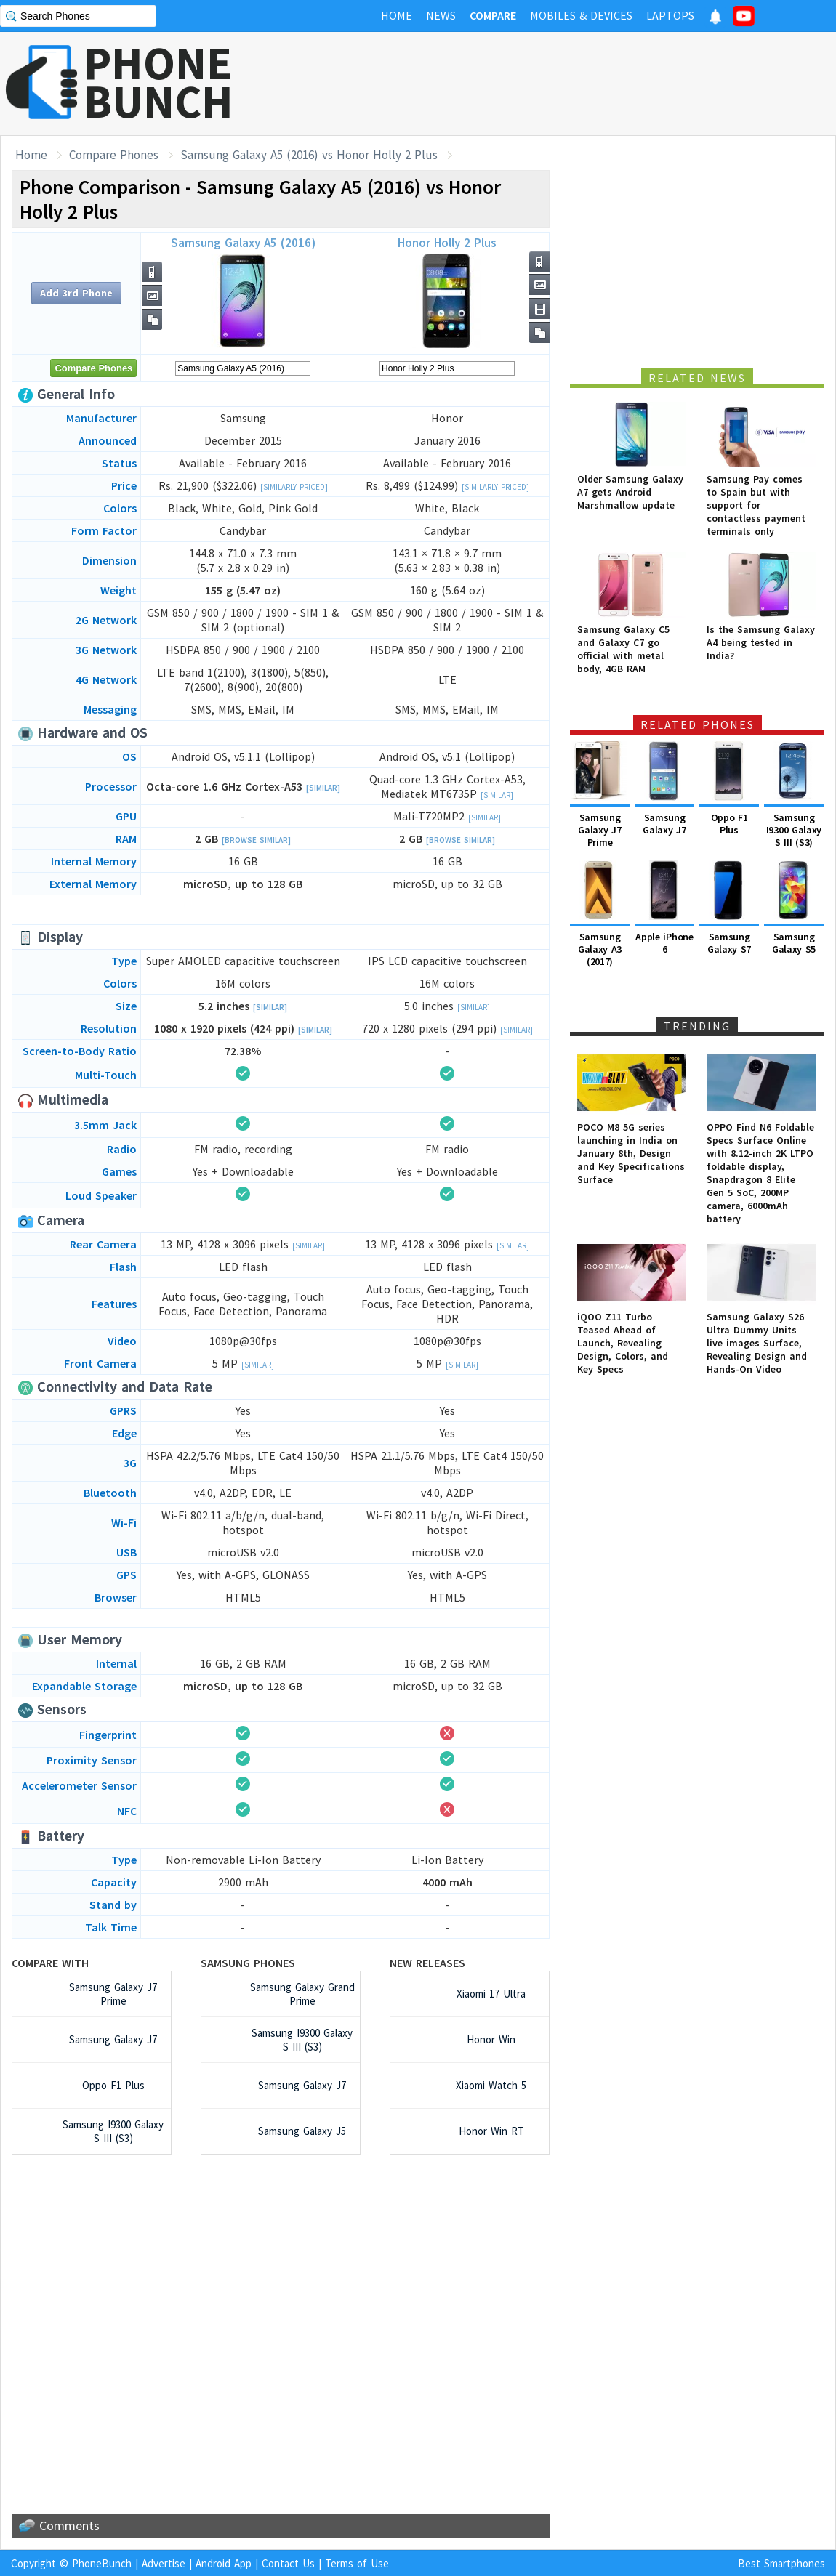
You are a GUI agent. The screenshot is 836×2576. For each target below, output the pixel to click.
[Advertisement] (571, 83)
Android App (224, 2563)
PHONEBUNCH (158, 82)
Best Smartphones (781, 2563)
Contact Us (288, 2563)
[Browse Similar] (256, 840)
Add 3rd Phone (76, 292)
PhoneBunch (102, 2563)
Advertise (163, 2563)
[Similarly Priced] (294, 487)
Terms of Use (357, 2563)
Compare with (50, 1962)
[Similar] (323, 788)
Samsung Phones (248, 1962)
